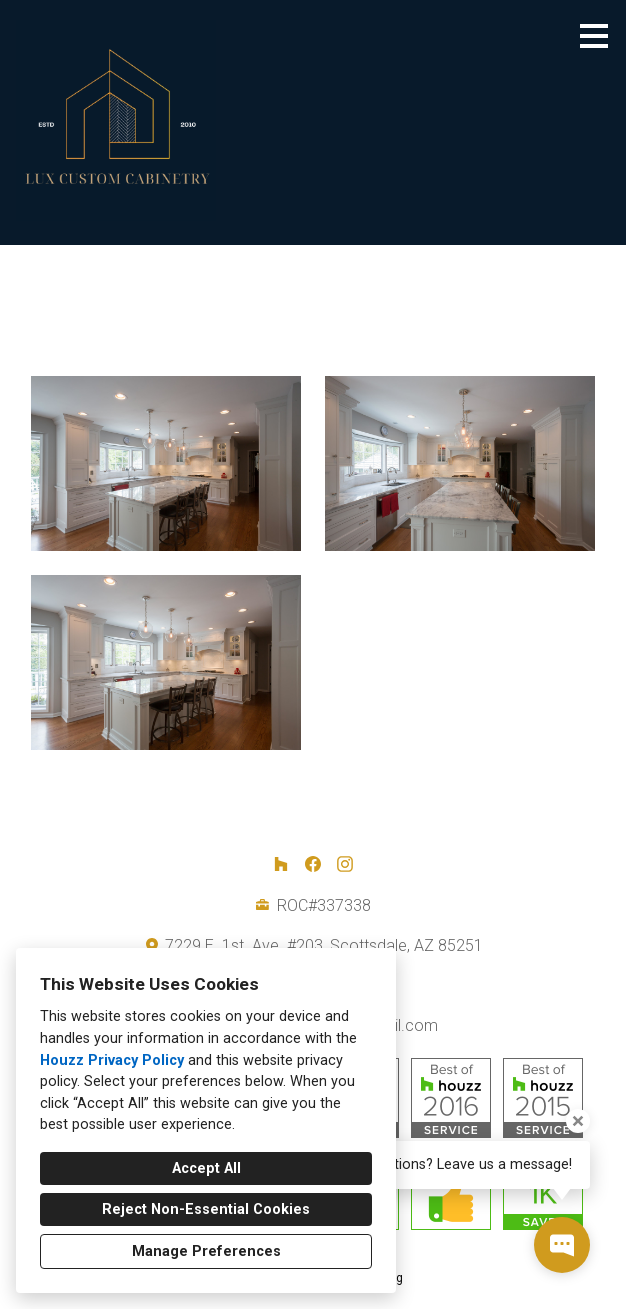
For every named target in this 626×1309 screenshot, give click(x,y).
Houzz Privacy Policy (112, 1060)
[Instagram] (345, 864)
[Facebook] (313, 864)
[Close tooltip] (578, 1121)
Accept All (206, 1168)
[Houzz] (281, 864)
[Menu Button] (594, 36)
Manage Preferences (206, 1251)
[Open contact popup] (562, 1245)
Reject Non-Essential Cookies (206, 1209)
